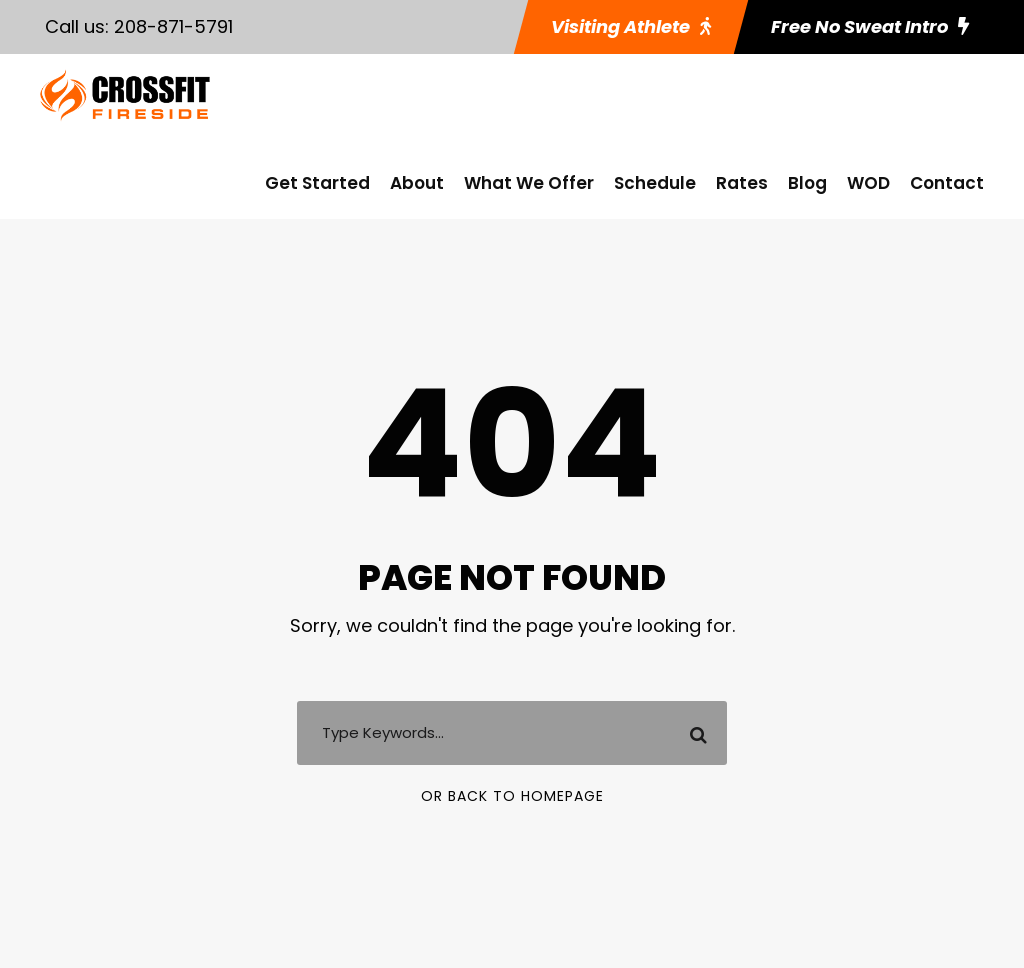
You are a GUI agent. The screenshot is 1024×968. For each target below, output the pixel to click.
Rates (742, 183)
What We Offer (529, 183)
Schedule (655, 183)
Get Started (317, 183)
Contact (947, 183)
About (417, 183)
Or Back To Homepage (512, 796)
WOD (868, 183)
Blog (807, 183)
